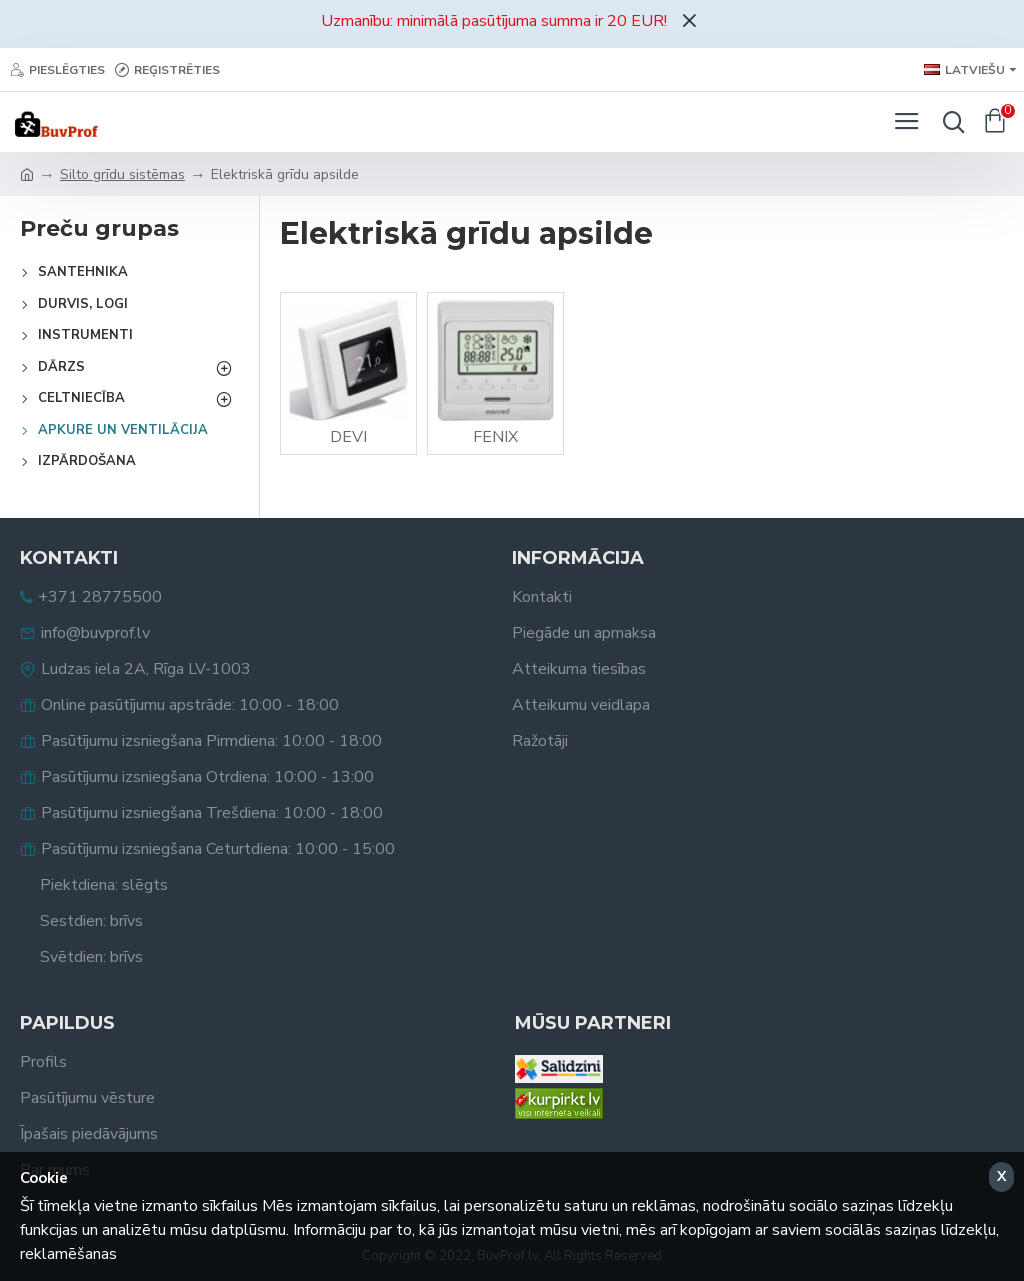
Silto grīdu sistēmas (122, 174)
